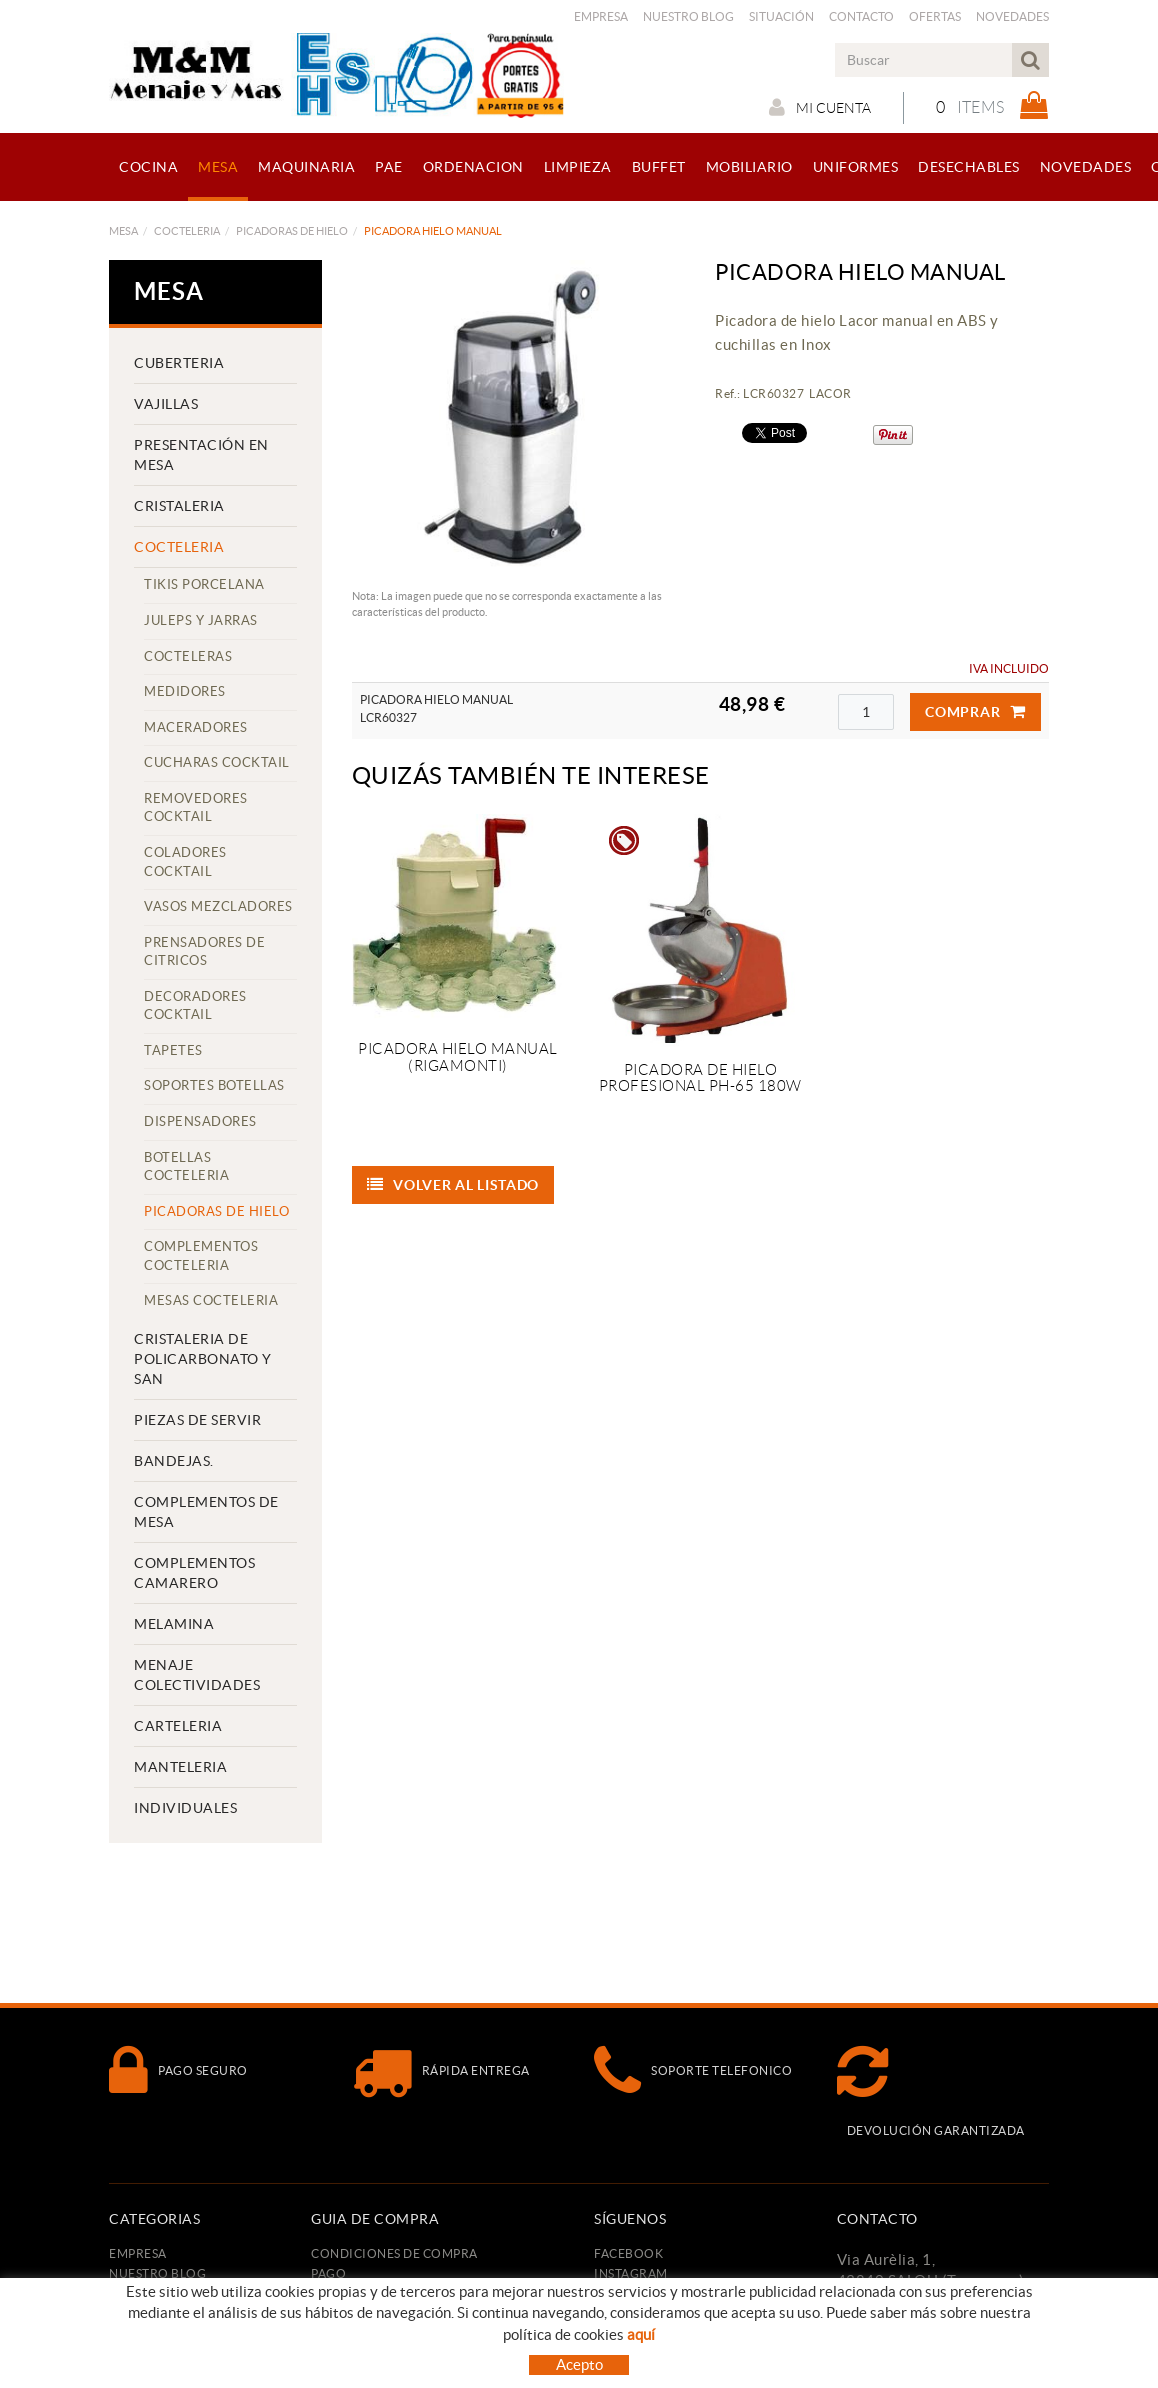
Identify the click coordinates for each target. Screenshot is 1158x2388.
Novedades (1012, 16)
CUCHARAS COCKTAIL (217, 762)
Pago (328, 2273)
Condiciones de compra (394, 2253)
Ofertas (935, 16)
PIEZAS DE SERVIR (197, 1420)
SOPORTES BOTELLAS (214, 1085)
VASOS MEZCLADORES (218, 906)
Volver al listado (453, 1185)
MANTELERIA (180, 1767)
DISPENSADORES (200, 1121)
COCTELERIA (187, 231)
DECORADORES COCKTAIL (195, 1006)
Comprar (975, 712)
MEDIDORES (185, 691)
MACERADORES (196, 727)
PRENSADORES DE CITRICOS (204, 952)
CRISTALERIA (179, 506)
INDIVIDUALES (185, 1808)
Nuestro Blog (688, 16)
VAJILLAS (166, 404)
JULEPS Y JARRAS (201, 620)
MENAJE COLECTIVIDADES (197, 1675)
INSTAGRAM (631, 2273)
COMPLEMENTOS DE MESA (206, 1512)
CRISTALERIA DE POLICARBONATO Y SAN (203, 1359)
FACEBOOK (628, 2253)
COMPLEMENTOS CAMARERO (194, 1573)
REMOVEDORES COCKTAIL (196, 808)
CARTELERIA (178, 1726)
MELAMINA (174, 1624)
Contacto (861, 16)
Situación (781, 16)
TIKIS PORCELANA (204, 584)
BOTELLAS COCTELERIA (186, 1167)
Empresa (601, 16)
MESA (123, 231)
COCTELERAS (188, 656)
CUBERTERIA (179, 363)
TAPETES (173, 1050)
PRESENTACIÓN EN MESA (201, 455)
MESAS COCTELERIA (211, 1300)
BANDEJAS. (174, 1461)
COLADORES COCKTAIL (185, 862)
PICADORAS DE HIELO (292, 231)
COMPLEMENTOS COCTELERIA (201, 1256)
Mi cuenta (820, 107)
